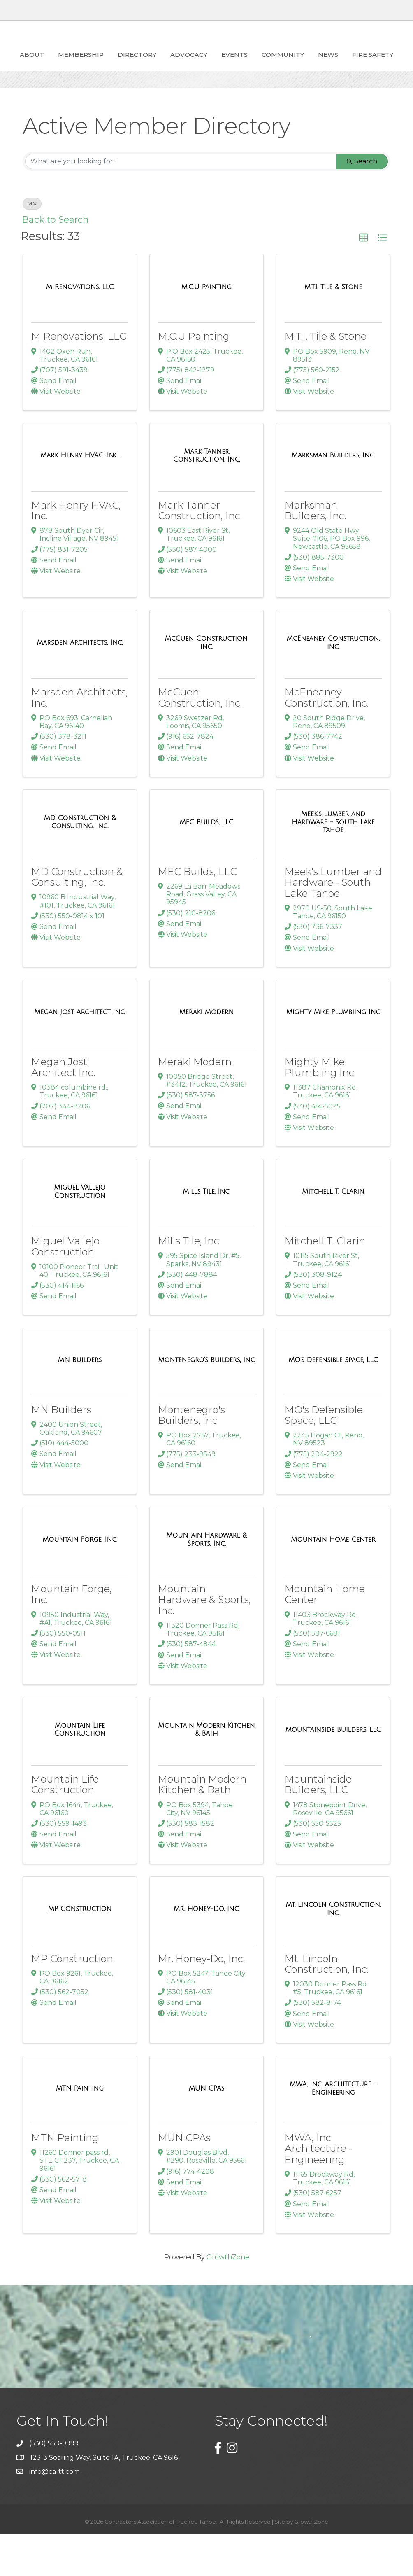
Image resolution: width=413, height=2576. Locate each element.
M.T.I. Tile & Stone (326, 378)
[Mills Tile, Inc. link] (206, 1234)
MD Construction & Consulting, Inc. (77, 919)
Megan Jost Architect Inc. (63, 1109)
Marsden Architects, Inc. (79, 739)
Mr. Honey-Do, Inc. (201, 2001)
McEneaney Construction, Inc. (327, 739)
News (179, 96)
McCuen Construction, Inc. (200, 739)
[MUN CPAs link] (207, 2130)
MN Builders (61, 1452)
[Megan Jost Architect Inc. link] (79, 1054)
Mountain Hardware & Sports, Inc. (204, 1642)
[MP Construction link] (80, 1951)
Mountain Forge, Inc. (71, 1636)
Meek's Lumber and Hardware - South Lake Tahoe (333, 924)
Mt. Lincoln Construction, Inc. (327, 2006)
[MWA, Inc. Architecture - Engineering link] (333, 2130)
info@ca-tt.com (54, 2514)
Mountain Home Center (325, 1636)
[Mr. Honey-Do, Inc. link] (206, 1951)
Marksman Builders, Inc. (315, 552)
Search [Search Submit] (362, 203)
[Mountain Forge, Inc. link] (79, 1581)
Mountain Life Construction (65, 1826)
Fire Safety (223, 96)
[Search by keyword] (180, 203)
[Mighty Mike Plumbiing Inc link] (333, 1054)
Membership (78, 64)
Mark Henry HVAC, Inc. (76, 552)
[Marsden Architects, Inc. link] (80, 685)
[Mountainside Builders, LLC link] (333, 1772)
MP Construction (72, 2001)
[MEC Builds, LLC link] (206, 864)
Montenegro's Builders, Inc (191, 1457)
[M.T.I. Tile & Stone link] (333, 329)
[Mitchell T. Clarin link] (333, 1234)
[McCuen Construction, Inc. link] (206, 685)
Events (326, 64)
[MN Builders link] (80, 1402)
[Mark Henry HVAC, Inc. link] (79, 497)
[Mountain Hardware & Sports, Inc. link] (206, 1581)
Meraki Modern (195, 1104)
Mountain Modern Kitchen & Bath (202, 1826)
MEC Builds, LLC (197, 913)
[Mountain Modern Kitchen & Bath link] (206, 1772)
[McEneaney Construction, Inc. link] (333, 685)
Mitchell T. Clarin (325, 1283)
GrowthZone (227, 2299)
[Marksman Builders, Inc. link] (333, 497)
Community (375, 64)
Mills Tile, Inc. (189, 1283)
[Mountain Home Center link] (333, 1581)
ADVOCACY (186, 64)
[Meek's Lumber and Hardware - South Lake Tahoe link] (333, 864)
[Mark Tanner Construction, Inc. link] (206, 498)
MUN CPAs (184, 2180)
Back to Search (55, 261)
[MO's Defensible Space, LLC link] (333, 1402)
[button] (363, 280)
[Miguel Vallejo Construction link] (79, 1233)
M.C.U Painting (194, 378)
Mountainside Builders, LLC (318, 1826)
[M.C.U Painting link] (206, 329)
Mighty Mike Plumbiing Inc (319, 1109)
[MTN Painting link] (80, 2130)
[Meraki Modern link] (206, 1054)
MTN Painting (65, 2180)
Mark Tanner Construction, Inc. (200, 552)
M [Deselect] (32, 246)
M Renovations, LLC (78, 378)
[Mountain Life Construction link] (79, 1772)
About (29, 64)
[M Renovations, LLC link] (80, 329)
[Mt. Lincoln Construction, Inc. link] (333, 1951)
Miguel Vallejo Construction (65, 1288)
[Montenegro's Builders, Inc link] (206, 1402)
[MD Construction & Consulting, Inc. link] (79, 864)
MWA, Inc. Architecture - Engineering (318, 2190)
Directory (134, 64)
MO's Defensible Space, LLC (324, 1457)
